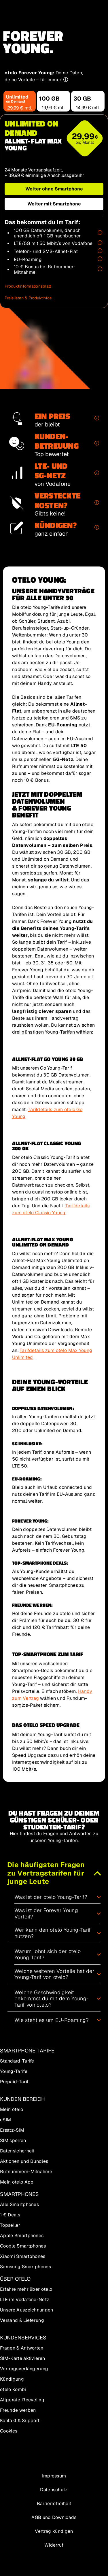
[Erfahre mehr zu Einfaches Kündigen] (95, 527)
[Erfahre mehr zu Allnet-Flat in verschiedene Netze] (99, 251)
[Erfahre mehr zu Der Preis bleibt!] (95, 418)
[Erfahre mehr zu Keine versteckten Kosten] (95, 503)
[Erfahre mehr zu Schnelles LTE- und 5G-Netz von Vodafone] (99, 243)
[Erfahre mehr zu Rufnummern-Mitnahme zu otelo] (99, 269)
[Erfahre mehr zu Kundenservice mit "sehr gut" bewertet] (95, 443)
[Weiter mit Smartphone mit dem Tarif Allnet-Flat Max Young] (54, 204)
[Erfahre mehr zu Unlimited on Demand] (99, 233)
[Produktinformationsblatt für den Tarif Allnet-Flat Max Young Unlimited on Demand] (28, 286)
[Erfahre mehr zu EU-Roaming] (99, 259)
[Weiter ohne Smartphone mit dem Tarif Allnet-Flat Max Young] (54, 189)
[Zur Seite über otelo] (54, 2462)
